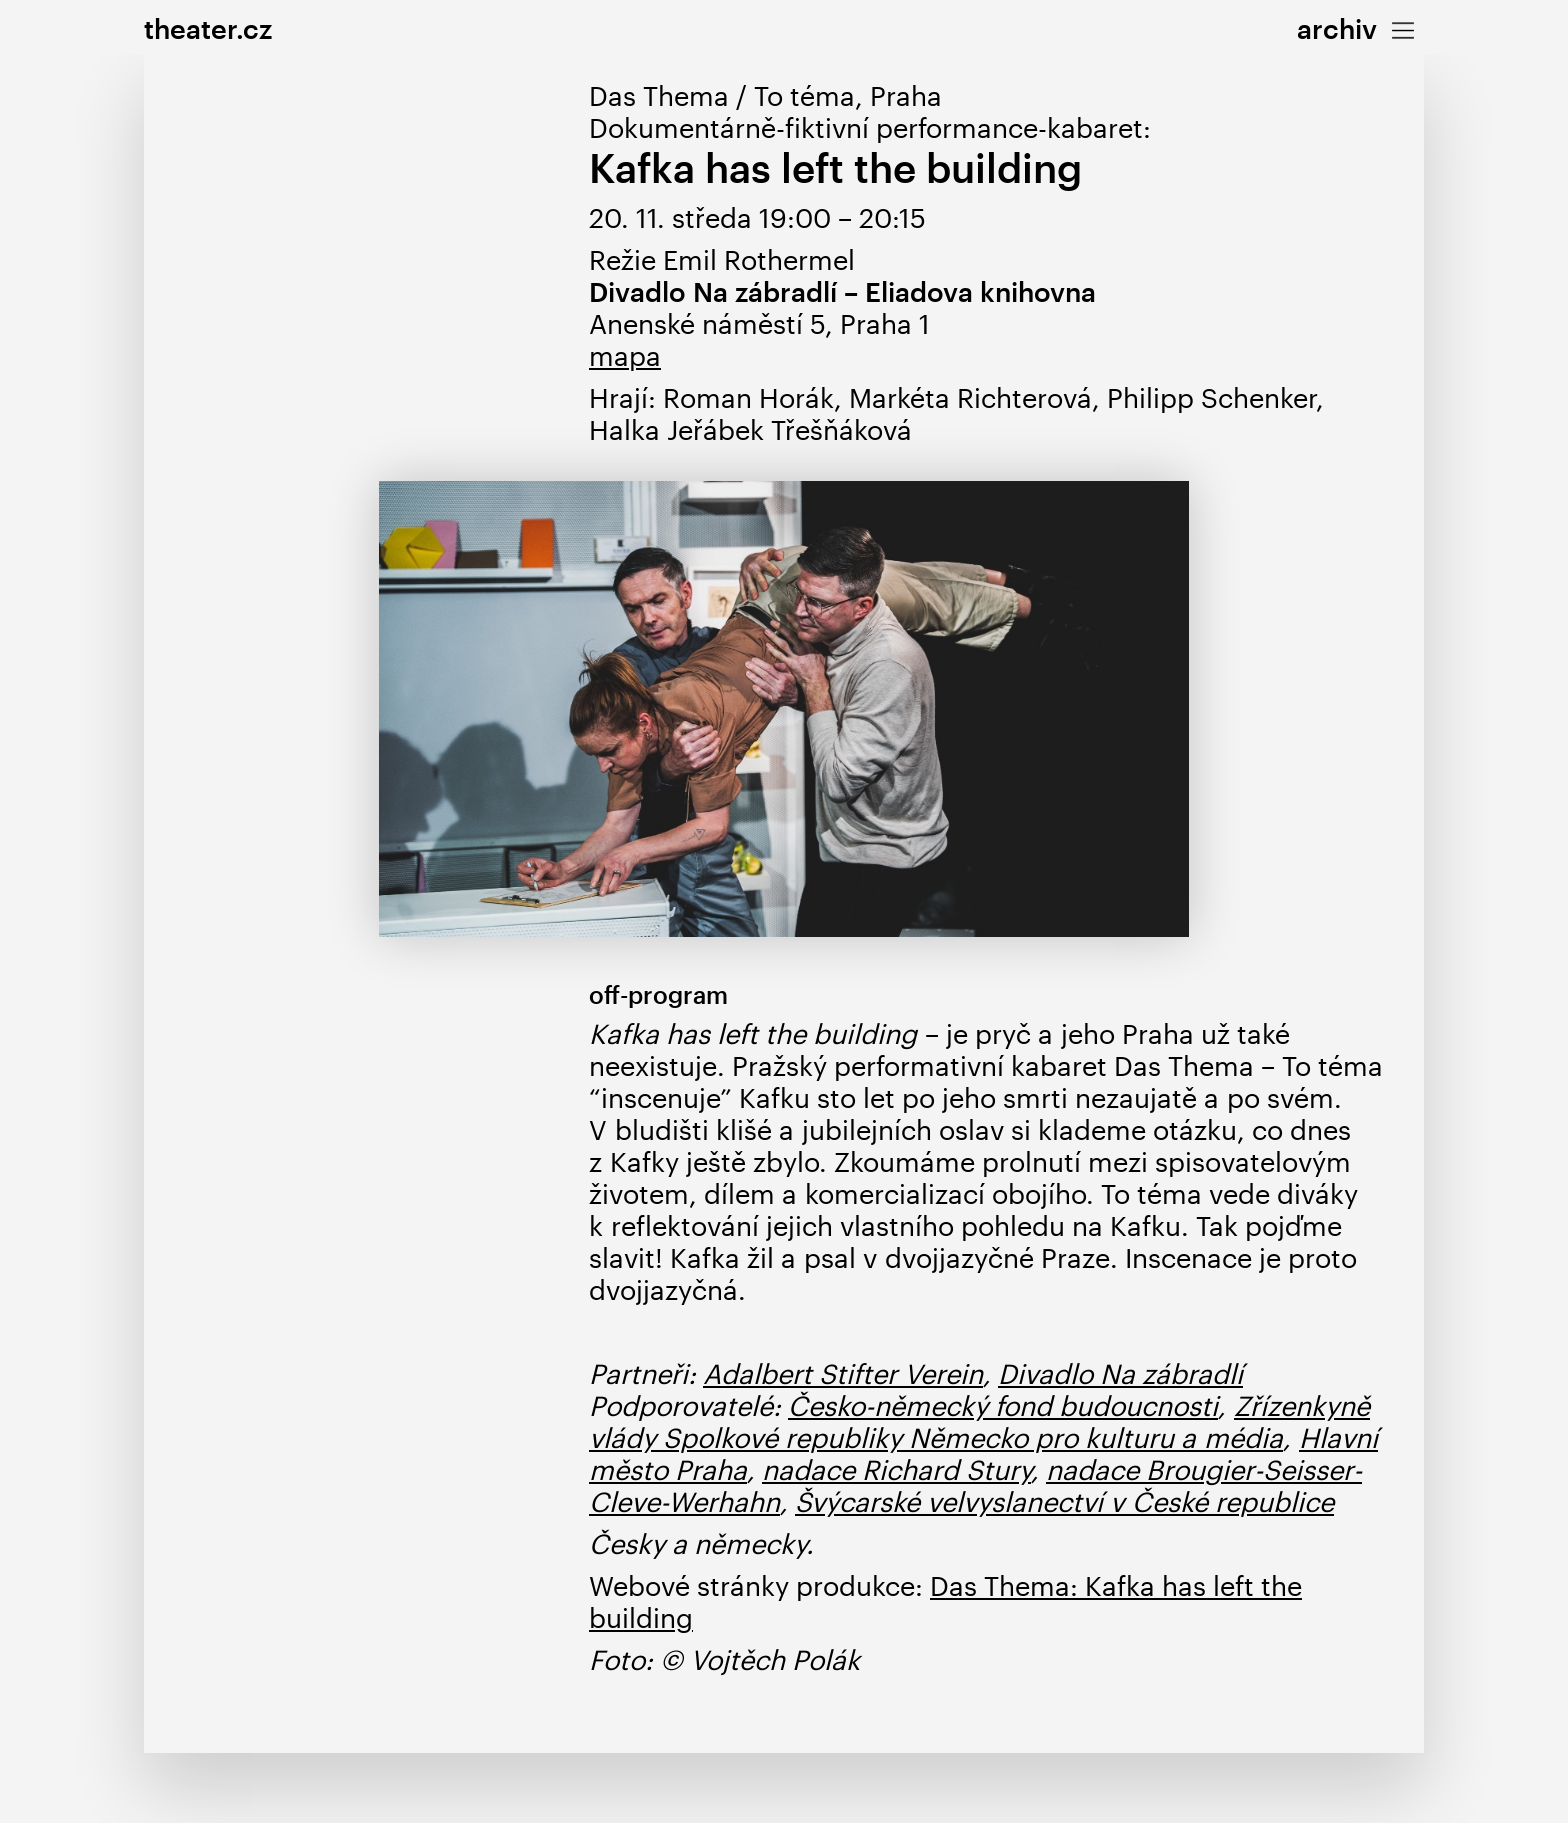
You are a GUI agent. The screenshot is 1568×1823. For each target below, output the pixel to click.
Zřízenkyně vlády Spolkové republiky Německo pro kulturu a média (979, 1421)
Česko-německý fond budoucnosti (1003, 1405)
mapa (625, 355)
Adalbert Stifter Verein (843, 1373)
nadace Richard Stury (896, 1469)
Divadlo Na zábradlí (1120, 1373)
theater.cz (208, 28)
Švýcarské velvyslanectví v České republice (1064, 1501)
